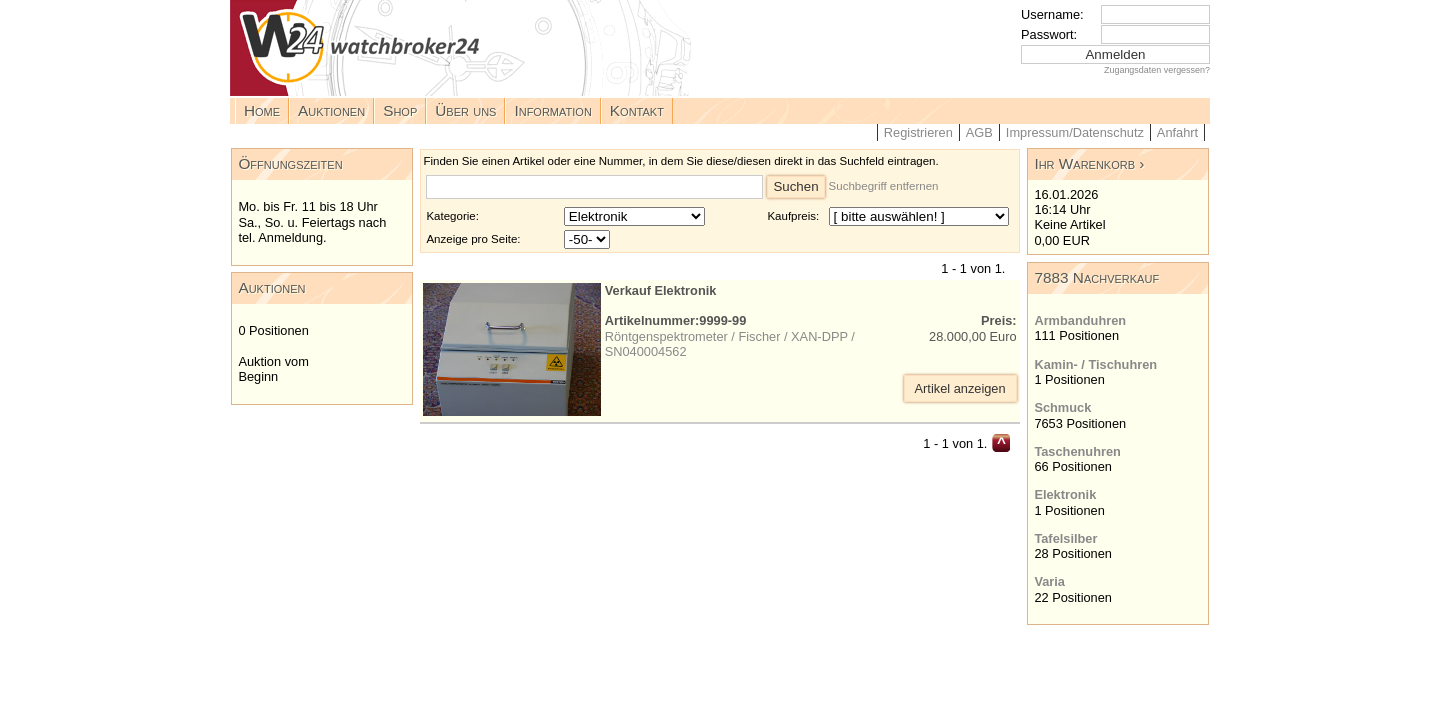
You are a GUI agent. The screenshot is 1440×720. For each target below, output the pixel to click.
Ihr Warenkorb (1084, 163)
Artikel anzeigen (960, 388)
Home (262, 110)
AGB (979, 132)
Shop (400, 110)
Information (552, 110)
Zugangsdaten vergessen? (1157, 70)
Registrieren (918, 132)
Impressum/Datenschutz (1075, 132)
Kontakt (637, 110)
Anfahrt (1177, 132)
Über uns (465, 110)
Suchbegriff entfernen (884, 186)
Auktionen (331, 110)
